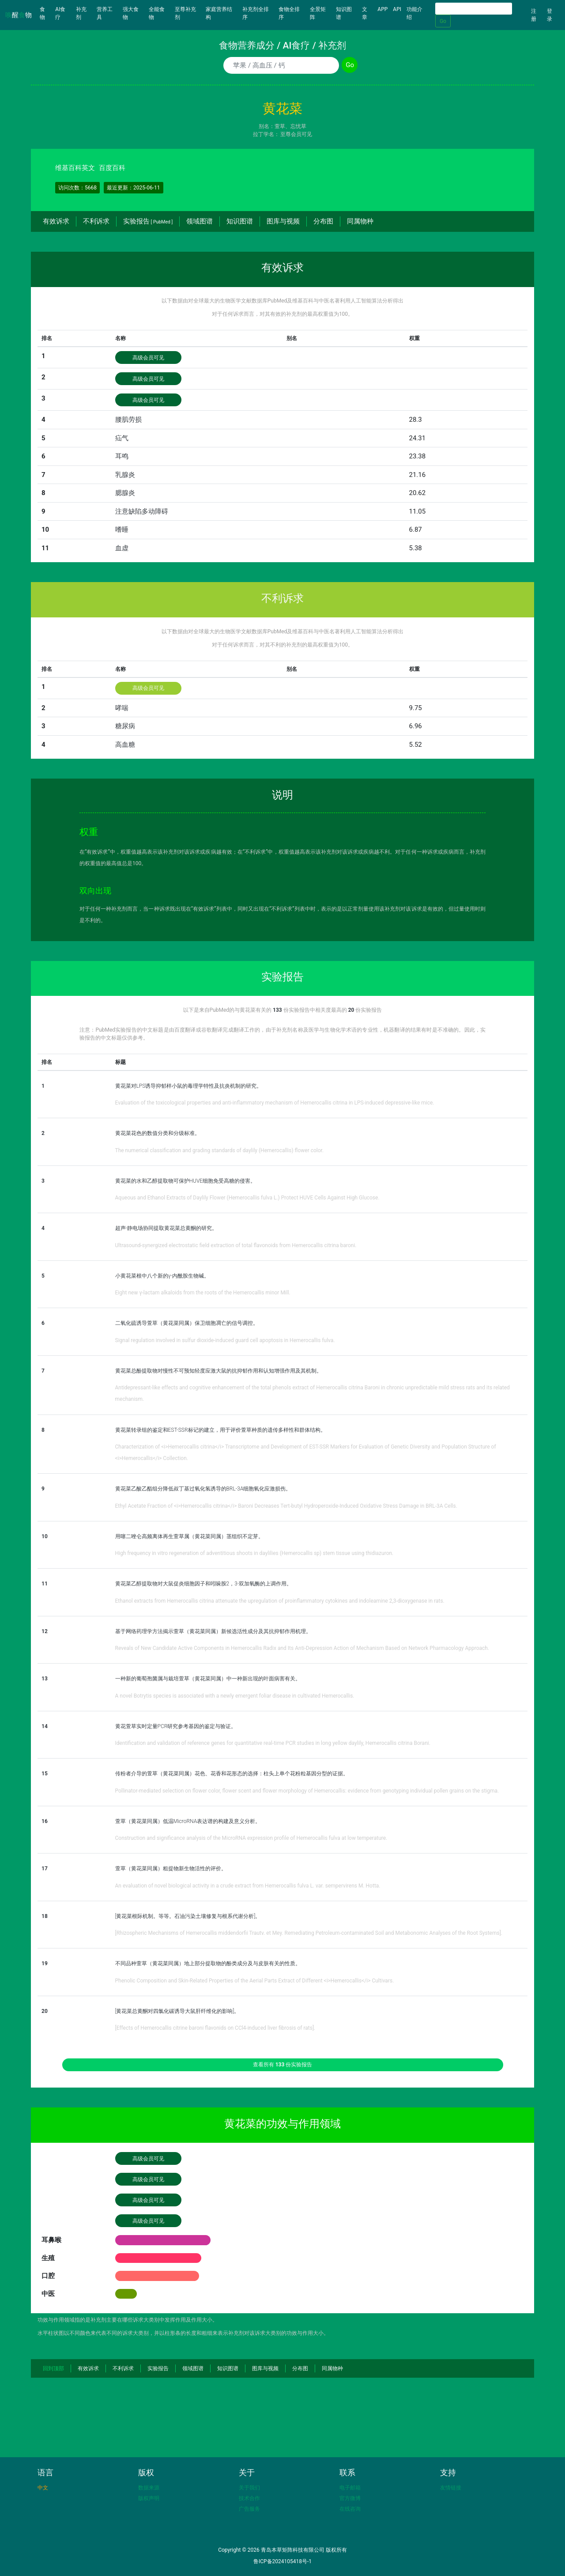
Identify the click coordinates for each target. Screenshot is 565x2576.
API (397, 9)
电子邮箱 (350, 2488)
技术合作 (249, 2498)
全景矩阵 (318, 13)
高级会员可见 (148, 358)
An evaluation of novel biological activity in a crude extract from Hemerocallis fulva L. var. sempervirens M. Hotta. (247, 1886)
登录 (549, 15)
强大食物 (131, 13)
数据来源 (148, 2488)
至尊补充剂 (185, 13)
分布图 (323, 221)
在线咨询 (350, 2509)
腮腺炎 (125, 493)
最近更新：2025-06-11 (133, 188)
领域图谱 (199, 221)
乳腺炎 (125, 475)
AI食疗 (60, 13)
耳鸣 (121, 456)
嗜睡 (121, 529)
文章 (364, 13)
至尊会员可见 (296, 134)
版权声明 (148, 2498)
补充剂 (81, 13)
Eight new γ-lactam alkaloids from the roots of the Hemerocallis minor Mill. (202, 1293)
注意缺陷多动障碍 (141, 511)
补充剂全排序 (255, 13)
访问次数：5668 (77, 188)
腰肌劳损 (128, 420)
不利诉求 (96, 221)
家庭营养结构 (219, 13)
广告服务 (249, 2509)
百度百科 (112, 168)
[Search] (473, 9)
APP (382, 9)
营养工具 (105, 13)
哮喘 (121, 708)
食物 (46, 13)
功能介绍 (414, 13)
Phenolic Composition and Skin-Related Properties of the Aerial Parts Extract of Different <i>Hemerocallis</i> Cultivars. (254, 1981)
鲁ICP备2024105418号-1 (282, 2561)
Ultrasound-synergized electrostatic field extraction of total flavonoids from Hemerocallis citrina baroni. (236, 1245)
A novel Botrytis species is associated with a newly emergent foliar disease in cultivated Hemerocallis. (234, 1696)
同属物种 (360, 221)
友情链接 (450, 2488)
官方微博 (350, 2498)
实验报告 (148, 221)
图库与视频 (283, 221)
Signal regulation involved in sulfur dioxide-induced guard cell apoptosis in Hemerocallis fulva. (225, 1340)
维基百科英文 (75, 168)
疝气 (121, 438)
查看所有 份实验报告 (283, 2065)
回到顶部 (53, 2368)
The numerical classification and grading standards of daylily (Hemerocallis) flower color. (219, 1150)
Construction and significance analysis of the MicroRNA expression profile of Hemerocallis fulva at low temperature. (251, 1838)
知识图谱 (344, 13)
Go (443, 21)
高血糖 (125, 745)
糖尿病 (125, 726)
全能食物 (157, 13)
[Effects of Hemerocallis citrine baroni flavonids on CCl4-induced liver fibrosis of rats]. (215, 2028)
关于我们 (249, 2488)
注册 (533, 15)
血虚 (121, 548)
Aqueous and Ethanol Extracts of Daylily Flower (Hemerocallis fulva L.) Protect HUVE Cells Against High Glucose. (247, 1198)
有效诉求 (56, 221)
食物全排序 (289, 13)
